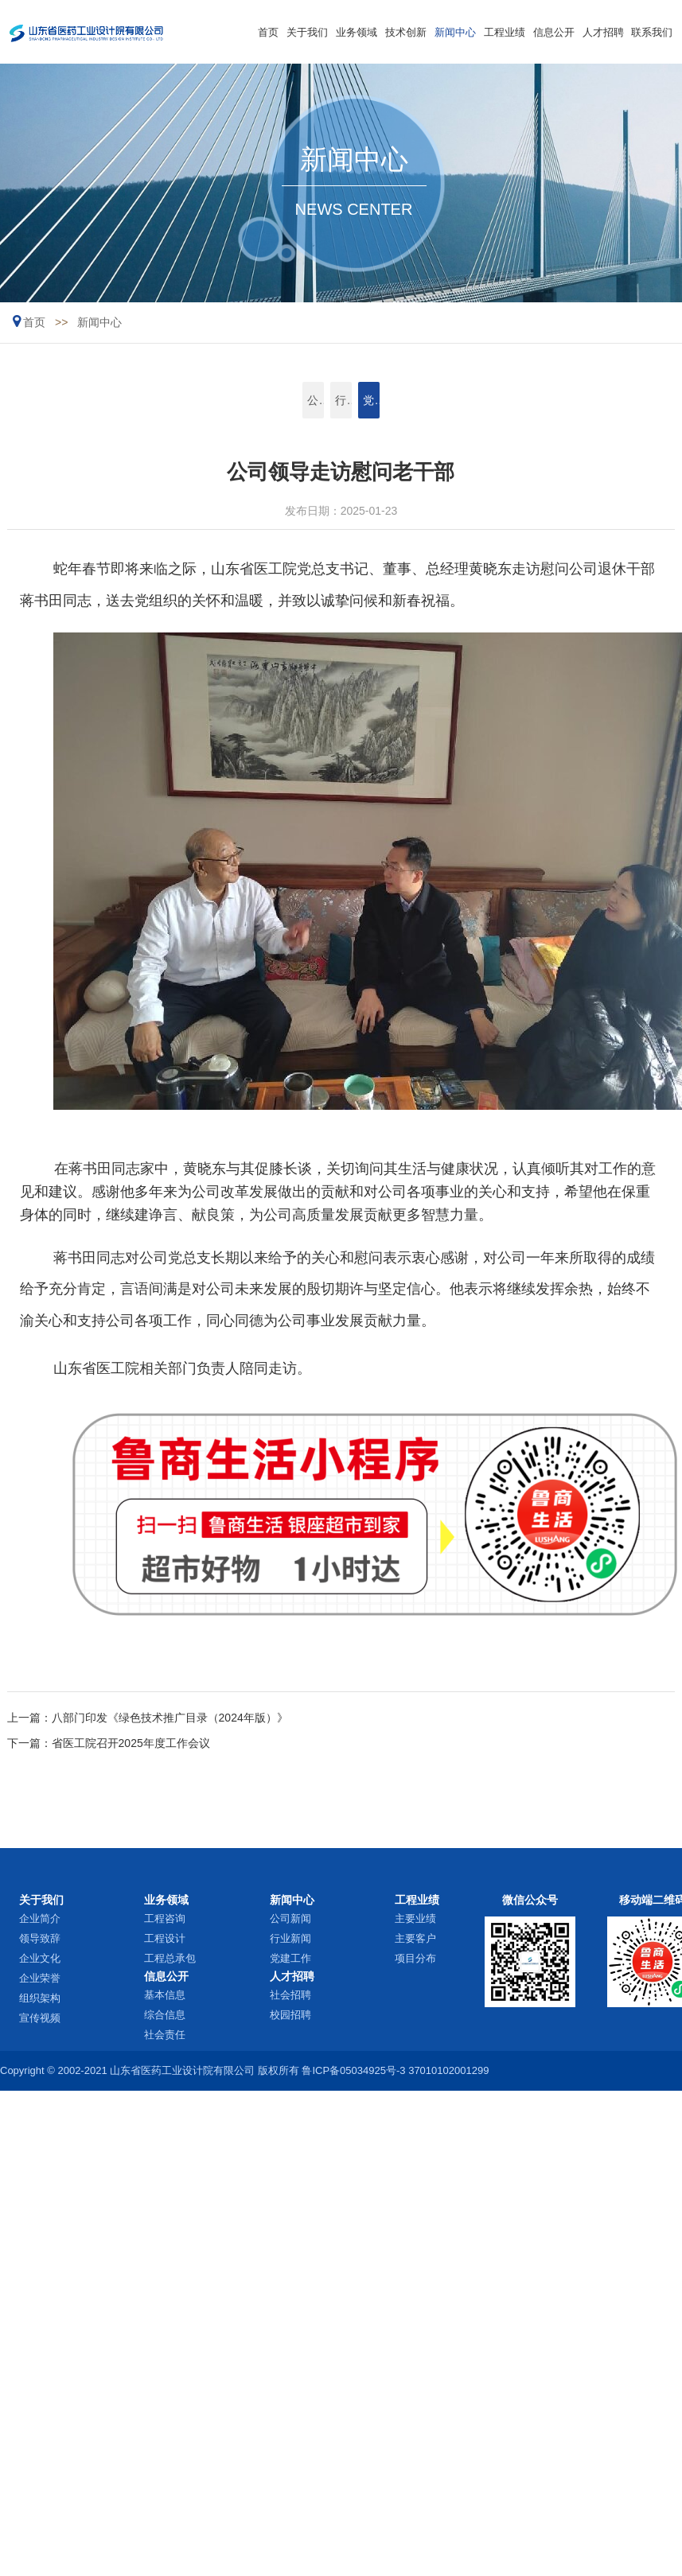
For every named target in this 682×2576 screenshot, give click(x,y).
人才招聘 (603, 32)
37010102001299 (448, 2070)
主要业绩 (415, 1918)
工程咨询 (164, 1918)
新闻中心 (455, 32)
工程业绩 (504, 32)
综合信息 (164, 2015)
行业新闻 (340, 400)
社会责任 (164, 2035)
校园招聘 (290, 2015)
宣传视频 (39, 2018)
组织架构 (39, 1998)
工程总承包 (170, 1958)
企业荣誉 (39, 1978)
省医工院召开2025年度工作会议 (131, 1743)
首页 (268, 32)
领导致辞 (39, 1938)
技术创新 (406, 32)
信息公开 (554, 32)
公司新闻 (271, 400)
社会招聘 (290, 1995)
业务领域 (356, 32)
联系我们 (651, 32)
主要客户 (415, 1938)
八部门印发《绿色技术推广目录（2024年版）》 (170, 1717)
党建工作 (410, 400)
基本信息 (164, 1995)
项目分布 (415, 1958)
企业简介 (39, 1918)
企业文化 (39, 1958)
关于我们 (307, 32)
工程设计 (164, 1938)
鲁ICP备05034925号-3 (353, 2070)
